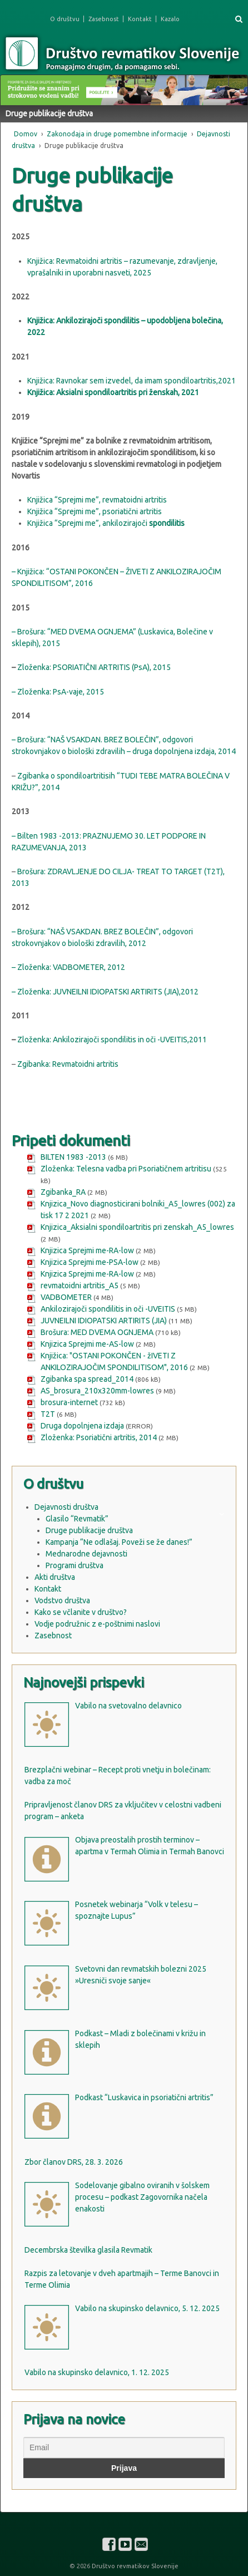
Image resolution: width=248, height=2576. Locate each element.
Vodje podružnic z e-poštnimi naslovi (97, 1623)
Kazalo (170, 19)
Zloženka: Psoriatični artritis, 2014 (99, 1437)
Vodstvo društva (62, 1600)
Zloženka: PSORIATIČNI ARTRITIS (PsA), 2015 (94, 667)
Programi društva (74, 1565)
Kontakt (140, 19)
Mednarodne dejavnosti (86, 1553)
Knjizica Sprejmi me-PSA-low (89, 1262)
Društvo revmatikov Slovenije (134, 2566)
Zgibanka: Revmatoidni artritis (67, 1064)
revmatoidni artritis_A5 (79, 1285)
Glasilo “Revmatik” (77, 1518)
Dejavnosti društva (66, 1507)
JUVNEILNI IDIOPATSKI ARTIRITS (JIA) (104, 1320)
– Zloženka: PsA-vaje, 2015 (58, 691)
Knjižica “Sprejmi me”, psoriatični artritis (94, 511)
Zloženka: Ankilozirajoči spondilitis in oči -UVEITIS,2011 (111, 1039)
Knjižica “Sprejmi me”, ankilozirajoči (87, 523)
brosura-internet (69, 1402)
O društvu (65, 19)
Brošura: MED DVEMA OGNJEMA (97, 1332)
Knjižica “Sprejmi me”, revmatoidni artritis (97, 499)
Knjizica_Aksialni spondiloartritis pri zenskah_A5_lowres (137, 1227)
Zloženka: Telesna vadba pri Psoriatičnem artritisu (126, 1168)
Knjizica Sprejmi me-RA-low (87, 1250)
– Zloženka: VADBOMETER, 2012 (68, 967)
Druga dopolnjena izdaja (82, 1425)
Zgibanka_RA (63, 1192)
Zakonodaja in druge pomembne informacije (117, 133)
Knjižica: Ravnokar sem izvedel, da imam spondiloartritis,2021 (131, 380)
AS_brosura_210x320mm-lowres (97, 1390)
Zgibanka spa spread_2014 (87, 1379)
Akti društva (54, 1577)
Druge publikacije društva (89, 1530)
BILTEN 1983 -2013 (73, 1156)
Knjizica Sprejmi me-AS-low (87, 1343)
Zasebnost (103, 19)
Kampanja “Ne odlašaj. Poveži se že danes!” (119, 1542)
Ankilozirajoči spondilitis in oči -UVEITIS (108, 1308)
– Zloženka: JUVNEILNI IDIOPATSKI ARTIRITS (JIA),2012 (105, 991)
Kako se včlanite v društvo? (80, 1612)
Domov (25, 133)
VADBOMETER (66, 1297)
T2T (48, 1414)
